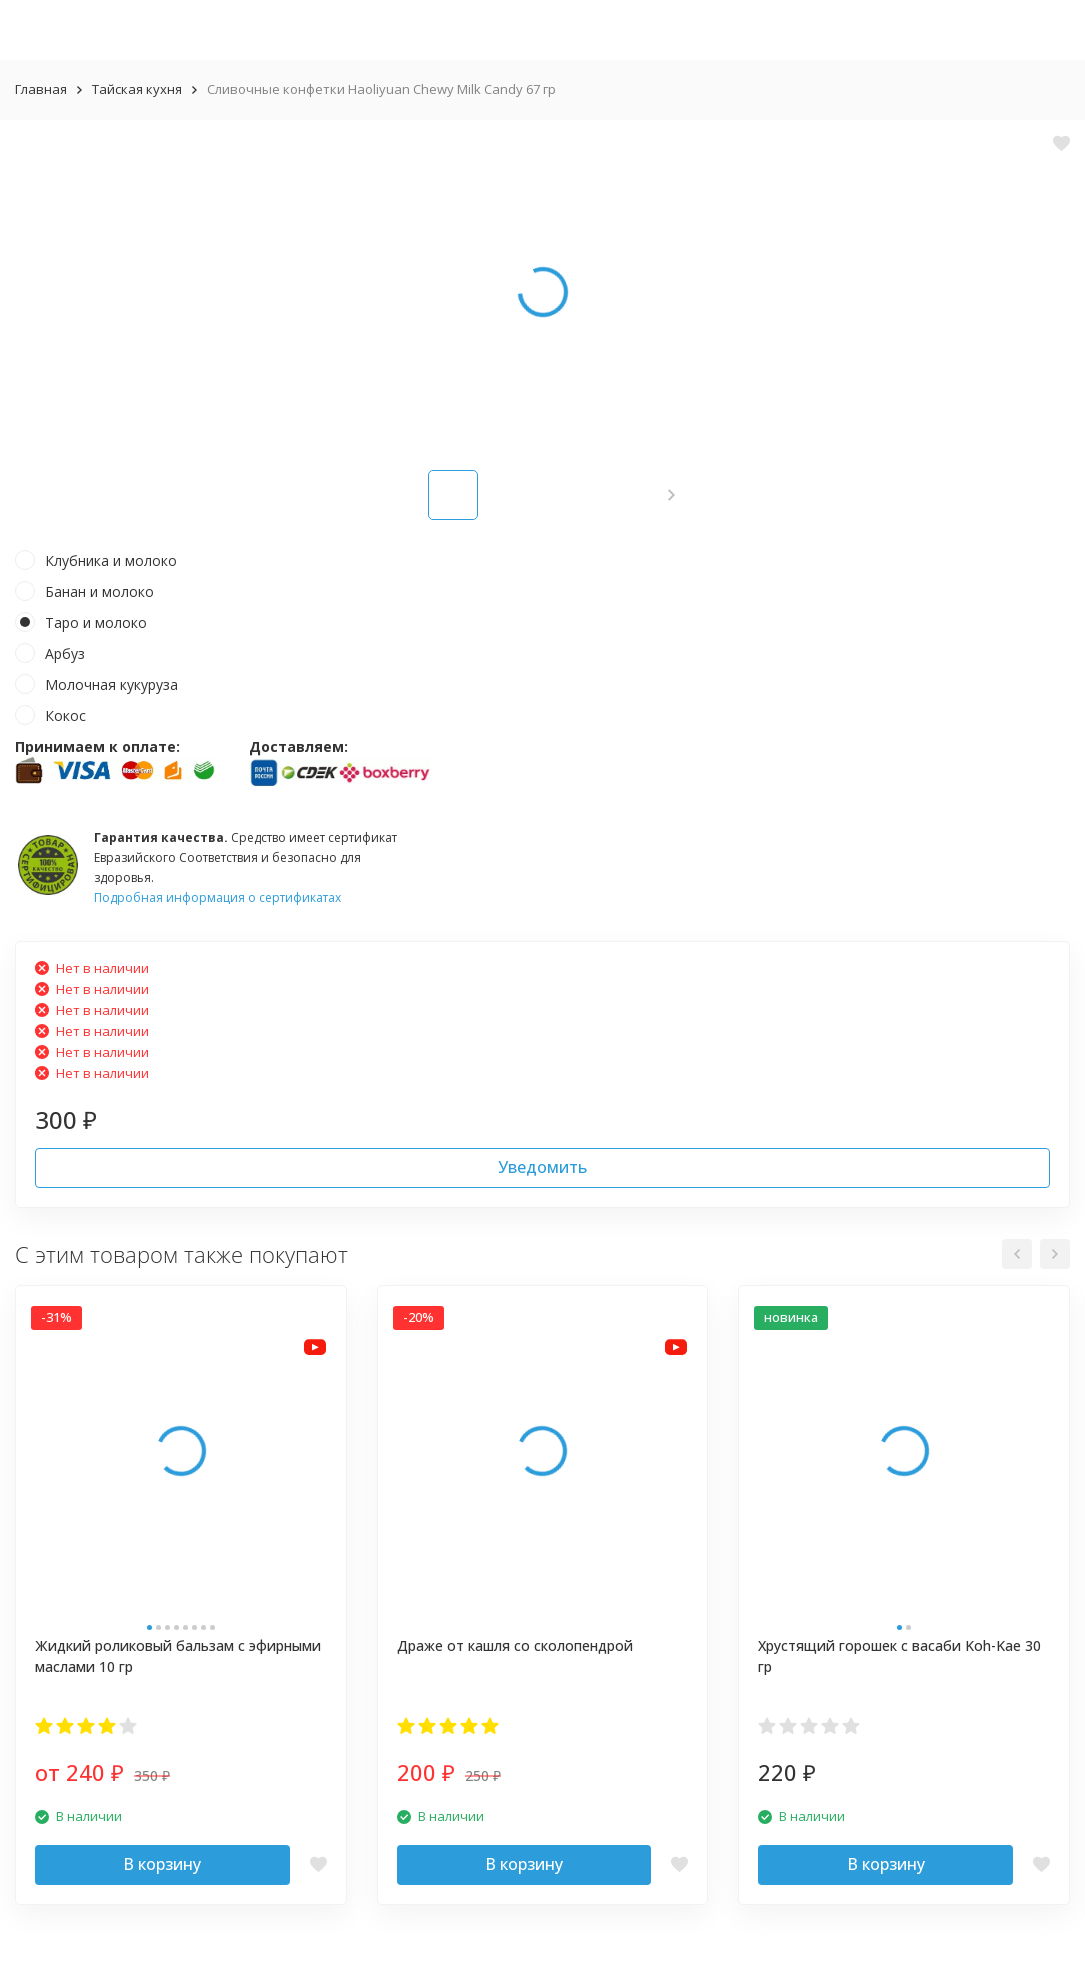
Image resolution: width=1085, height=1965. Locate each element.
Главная (41, 89)
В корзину (162, 1864)
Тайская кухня (137, 89)
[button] (671, 495)
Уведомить (542, 1167)
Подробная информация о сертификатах (217, 897)
